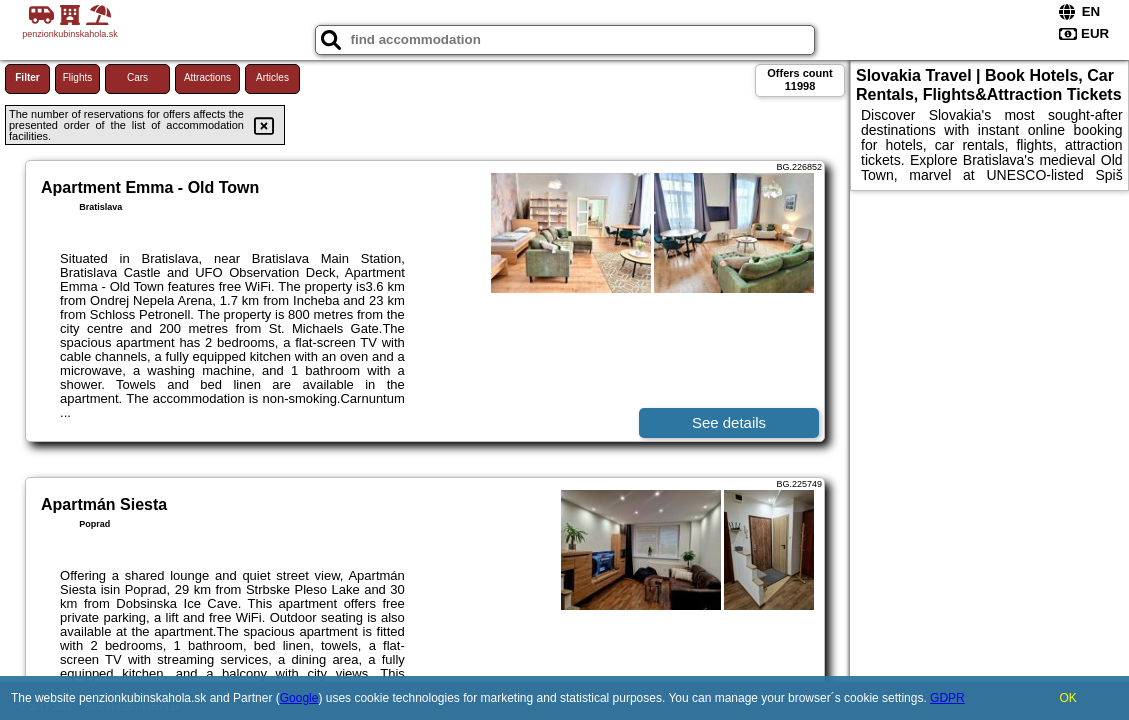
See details (729, 422)
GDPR (947, 698)
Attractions (207, 77)
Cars (137, 77)
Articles (272, 77)
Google (299, 698)
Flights (77, 77)
